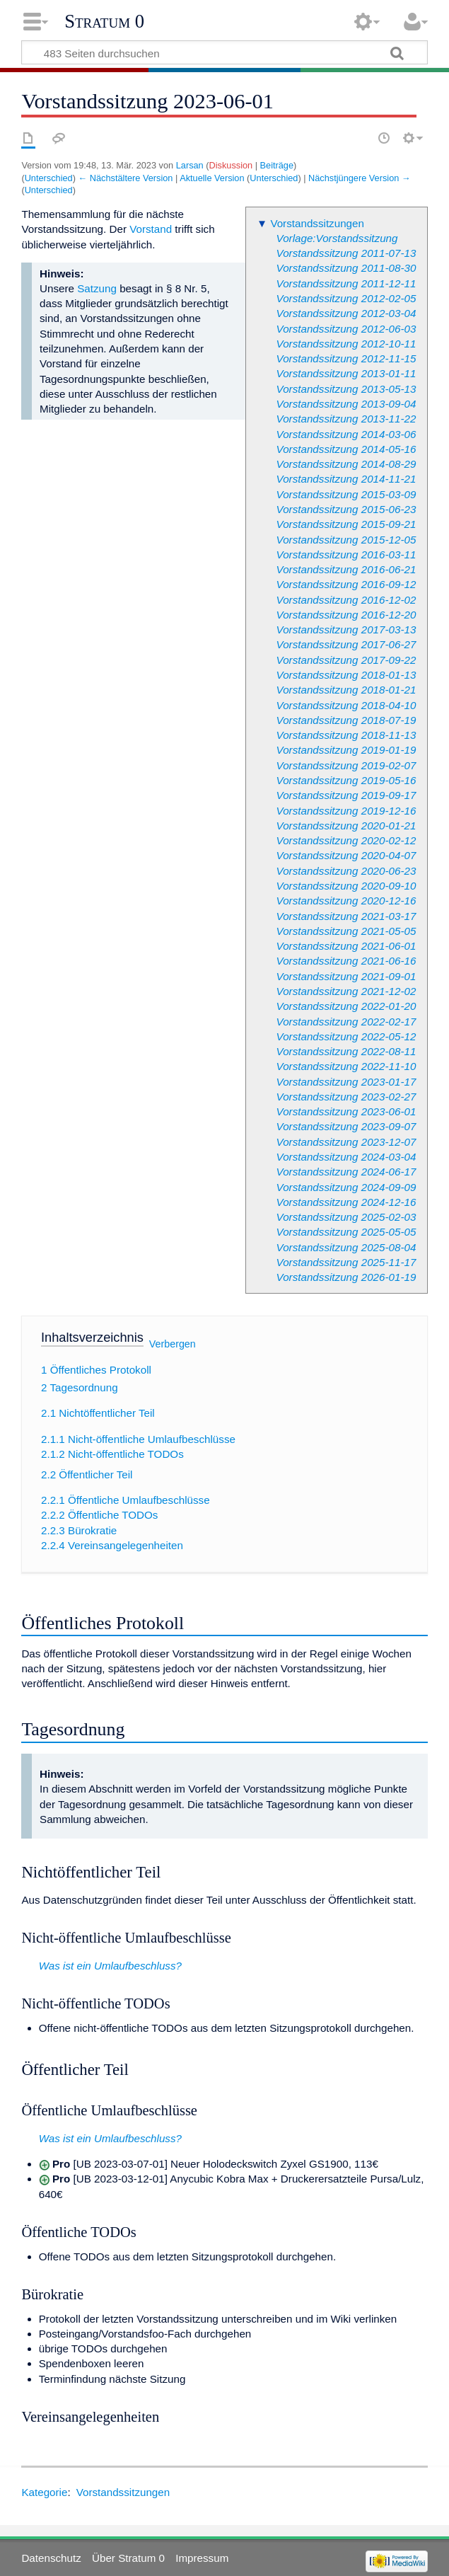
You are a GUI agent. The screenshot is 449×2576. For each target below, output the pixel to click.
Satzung (97, 288)
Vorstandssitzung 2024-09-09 (346, 1187)
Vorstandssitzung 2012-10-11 (346, 344)
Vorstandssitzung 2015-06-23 (346, 509)
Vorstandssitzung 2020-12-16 (346, 901)
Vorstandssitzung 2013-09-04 (346, 404)
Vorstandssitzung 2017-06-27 (346, 644)
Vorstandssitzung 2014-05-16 (346, 449)
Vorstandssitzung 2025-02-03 (346, 1217)
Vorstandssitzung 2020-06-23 (346, 871)
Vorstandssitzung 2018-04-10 (346, 705)
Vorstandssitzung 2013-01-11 (346, 373)
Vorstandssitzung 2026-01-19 (346, 1277)
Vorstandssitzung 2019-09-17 (346, 795)
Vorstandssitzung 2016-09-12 (346, 584)
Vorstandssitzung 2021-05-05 (346, 931)
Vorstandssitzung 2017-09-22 (346, 660)
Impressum (201, 2558)
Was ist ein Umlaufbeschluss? (110, 1966)
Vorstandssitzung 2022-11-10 (346, 1066)
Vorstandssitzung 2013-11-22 (346, 419)
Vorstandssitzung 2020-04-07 (346, 855)
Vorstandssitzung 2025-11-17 (346, 1262)
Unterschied (49, 178)
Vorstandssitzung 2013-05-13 (346, 389)
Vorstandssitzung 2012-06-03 (346, 329)
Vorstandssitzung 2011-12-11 (346, 283)
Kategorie (44, 2492)
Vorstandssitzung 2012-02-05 (346, 298)
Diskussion (231, 165)
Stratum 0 (104, 21)
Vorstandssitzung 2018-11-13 (346, 735)
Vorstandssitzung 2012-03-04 (346, 313)
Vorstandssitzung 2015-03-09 (346, 494)
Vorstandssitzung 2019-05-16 (346, 780)
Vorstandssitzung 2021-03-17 (346, 916)
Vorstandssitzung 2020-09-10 (346, 886)
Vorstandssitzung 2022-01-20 (346, 1006)
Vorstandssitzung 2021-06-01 (346, 946)
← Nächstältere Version (125, 178)
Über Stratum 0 (128, 2558)
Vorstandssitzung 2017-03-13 (346, 629)
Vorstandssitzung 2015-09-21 (346, 524)
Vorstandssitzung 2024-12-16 (346, 1202)
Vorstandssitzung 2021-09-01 (346, 976)
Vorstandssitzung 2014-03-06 (346, 434)
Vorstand (150, 229)
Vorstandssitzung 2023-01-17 (346, 1082)
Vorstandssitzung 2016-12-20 (346, 615)
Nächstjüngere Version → (359, 178)
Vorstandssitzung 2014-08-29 (346, 464)
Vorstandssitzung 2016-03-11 (346, 554)
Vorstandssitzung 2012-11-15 (346, 358)
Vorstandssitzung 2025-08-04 (346, 1247)
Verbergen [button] (172, 1343)
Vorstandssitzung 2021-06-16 (346, 961)
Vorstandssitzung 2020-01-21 (346, 826)
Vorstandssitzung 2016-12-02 (346, 600)
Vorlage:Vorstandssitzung (337, 238)
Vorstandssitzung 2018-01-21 (346, 690)
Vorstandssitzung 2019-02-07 (346, 765)
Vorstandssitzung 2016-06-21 (346, 569)
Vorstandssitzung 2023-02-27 (346, 1097)
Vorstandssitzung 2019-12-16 (346, 811)
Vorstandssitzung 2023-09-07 (346, 1126)
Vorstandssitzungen (317, 223)
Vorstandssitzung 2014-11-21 (346, 479)
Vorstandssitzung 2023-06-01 (346, 1111)
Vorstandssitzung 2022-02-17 (346, 1022)
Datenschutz (51, 2558)
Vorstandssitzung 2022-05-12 (346, 1036)
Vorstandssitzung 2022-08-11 (346, 1051)
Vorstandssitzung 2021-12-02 (346, 991)
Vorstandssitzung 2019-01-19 (346, 750)
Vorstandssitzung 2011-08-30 (346, 268)
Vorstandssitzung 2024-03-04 (346, 1157)
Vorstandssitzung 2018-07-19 (346, 720)
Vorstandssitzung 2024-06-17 (346, 1172)
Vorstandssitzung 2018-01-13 (346, 675)
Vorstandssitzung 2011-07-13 (346, 253)
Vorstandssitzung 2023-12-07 (346, 1142)
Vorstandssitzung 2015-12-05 (346, 540)
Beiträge (277, 165)
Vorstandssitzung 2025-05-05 (346, 1232)
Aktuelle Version (212, 178)
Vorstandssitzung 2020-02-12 (346, 840)
